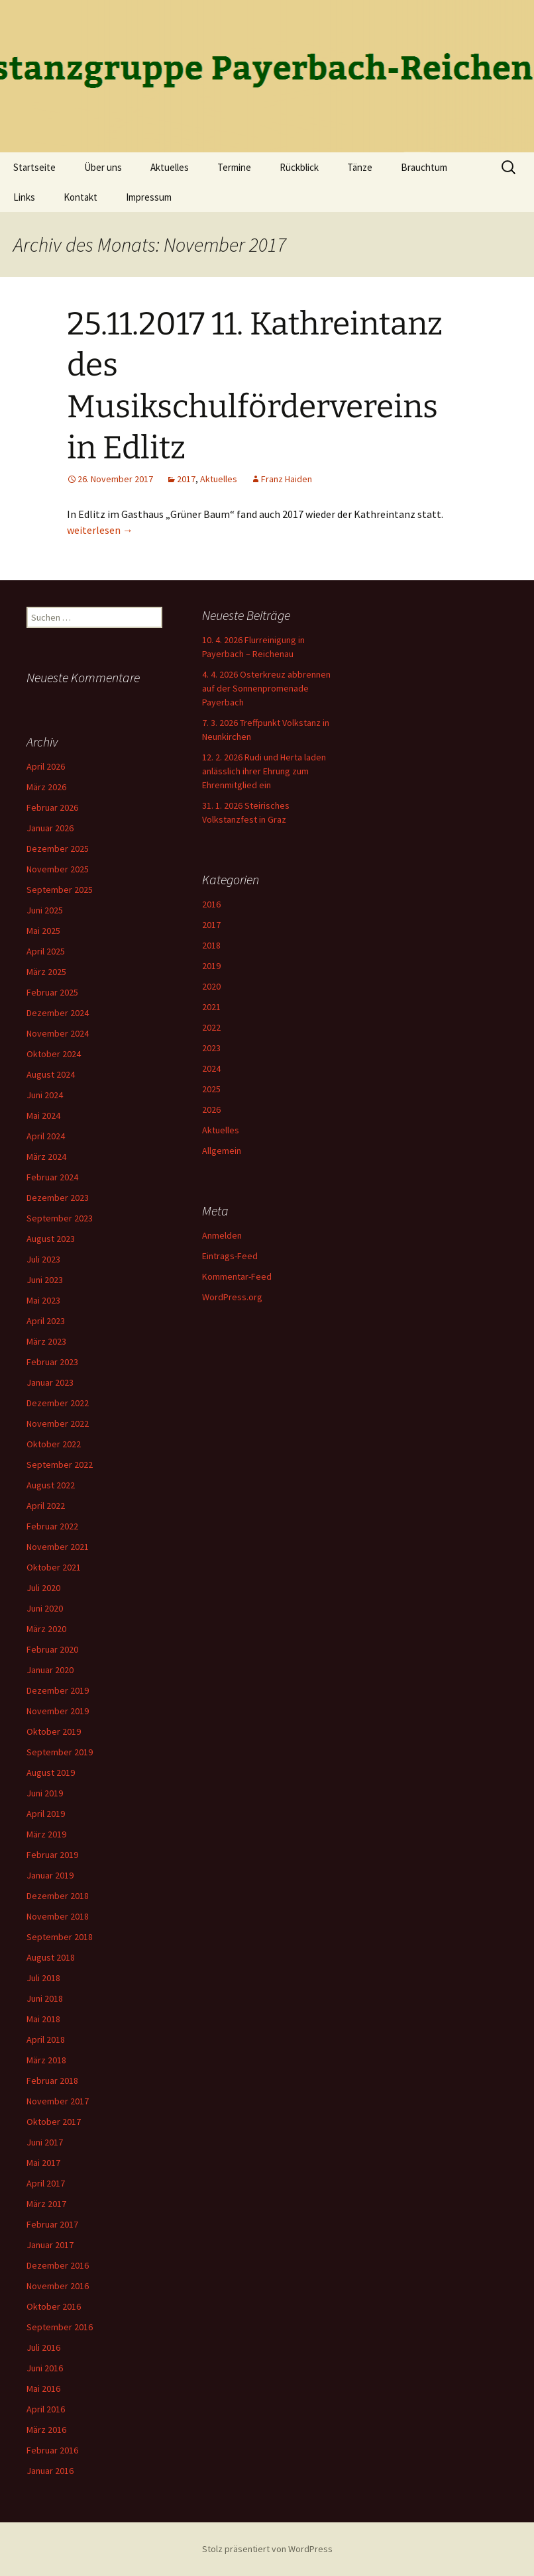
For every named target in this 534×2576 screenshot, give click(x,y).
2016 (211, 904)
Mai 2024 (43, 1115)
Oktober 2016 (54, 2306)
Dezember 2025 (58, 848)
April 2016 (46, 2409)
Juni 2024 (45, 1095)
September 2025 (60, 890)
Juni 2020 (45, 1608)
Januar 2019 (50, 1875)
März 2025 (46, 972)
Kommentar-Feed (237, 1276)
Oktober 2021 (54, 1567)
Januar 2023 (50, 1382)
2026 (211, 1109)
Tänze (359, 167)
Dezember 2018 (58, 1896)
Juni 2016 (45, 2368)
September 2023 (60, 1218)
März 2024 (46, 1156)
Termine (234, 167)
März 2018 (46, 2060)
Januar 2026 (50, 828)
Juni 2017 (45, 2142)
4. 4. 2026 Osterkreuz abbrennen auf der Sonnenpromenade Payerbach (266, 688)
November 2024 (58, 1033)
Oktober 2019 (54, 1731)
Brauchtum (424, 167)
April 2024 (46, 1136)
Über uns (103, 167)
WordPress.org (232, 1297)
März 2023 (46, 1341)
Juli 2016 (43, 2347)
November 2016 (58, 2286)
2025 (211, 1089)
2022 (211, 1027)
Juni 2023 (45, 1280)
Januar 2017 (50, 2245)
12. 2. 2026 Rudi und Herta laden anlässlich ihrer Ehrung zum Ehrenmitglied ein (264, 771)
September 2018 (60, 1937)
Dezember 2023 (58, 1198)
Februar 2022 (52, 1526)
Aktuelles (169, 167)
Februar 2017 (52, 2224)
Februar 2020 (52, 1649)
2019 (211, 966)
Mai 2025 (43, 931)
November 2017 (58, 2101)
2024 (211, 1068)
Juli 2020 (43, 1588)
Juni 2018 (45, 1998)
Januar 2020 (50, 1670)
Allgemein (221, 1151)
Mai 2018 (43, 2019)
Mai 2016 (43, 2389)
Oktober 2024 (54, 1054)
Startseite (34, 167)
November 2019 (58, 1711)
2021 (211, 1007)
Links (24, 197)
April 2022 (46, 1506)
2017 (186, 479)
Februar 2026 (52, 807)
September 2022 (60, 1464)
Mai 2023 (43, 1300)
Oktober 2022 (54, 1444)
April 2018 (46, 2039)
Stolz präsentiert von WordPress (267, 2549)
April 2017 (46, 2183)
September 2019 (60, 1752)
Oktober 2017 (54, 2122)
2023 (211, 1048)
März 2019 (46, 1834)
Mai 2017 (43, 2163)
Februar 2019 (52, 1855)
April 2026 (46, 766)
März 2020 (46, 1629)
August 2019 (51, 1772)
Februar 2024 (52, 1177)
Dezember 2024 (58, 1013)
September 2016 (60, 2327)
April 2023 (46, 1321)
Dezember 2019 (58, 1690)
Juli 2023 (43, 1259)
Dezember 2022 (58, 1403)
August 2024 (51, 1074)
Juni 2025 (45, 910)
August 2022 (51, 1485)
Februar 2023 (52, 1362)
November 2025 (58, 869)
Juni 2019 (45, 1793)
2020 (211, 986)
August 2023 (51, 1239)
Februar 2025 (52, 992)
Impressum (149, 197)
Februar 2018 (52, 2081)
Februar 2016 (52, 2450)
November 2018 (58, 1916)
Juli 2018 (43, 1978)
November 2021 (58, 1547)
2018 (211, 945)
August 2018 (51, 1957)
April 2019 (46, 1814)
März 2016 (46, 2430)
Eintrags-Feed (230, 1256)
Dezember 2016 (58, 2265)
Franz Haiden (286, 479)
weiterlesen (100, 530)
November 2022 (58, 1423)
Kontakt (80, 197)
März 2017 (46, 2204)
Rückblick (299, 167)
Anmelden (222, 1235)
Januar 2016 (50, 2471)
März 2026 (46, 787)
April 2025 (46, 951)
